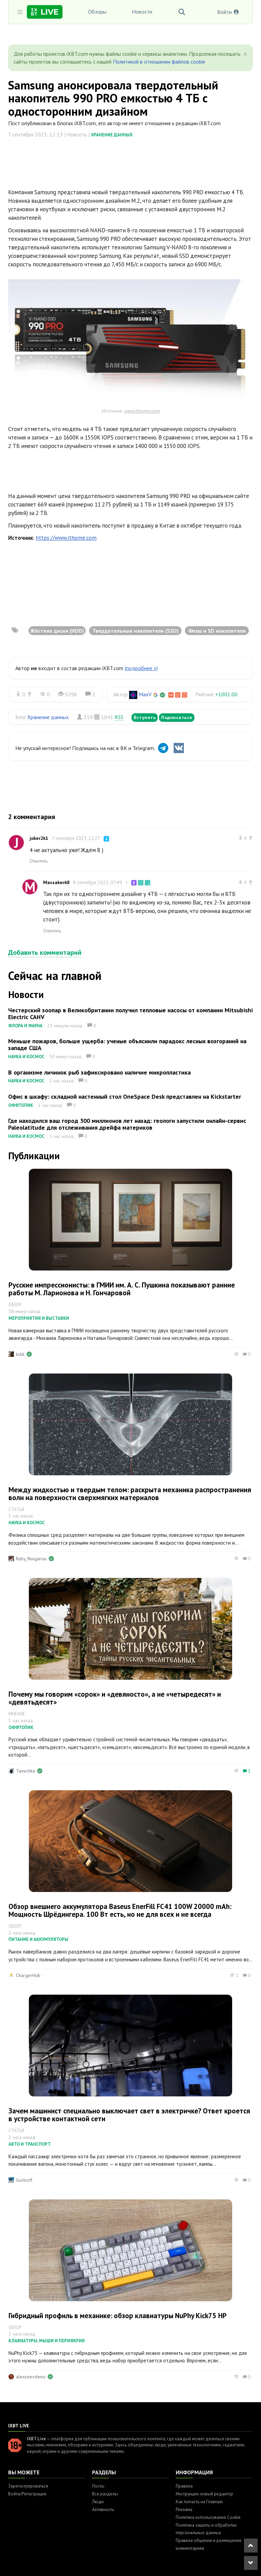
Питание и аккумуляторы (38, 1939)
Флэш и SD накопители (217, 630)
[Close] (245, 54)
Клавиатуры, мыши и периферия (46, 2341)
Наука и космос (26, 1057)
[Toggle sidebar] (20, 12)
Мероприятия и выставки (38, 1318)
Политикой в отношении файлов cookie (159, 61)
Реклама (184, 2509)
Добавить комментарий (45, 952)
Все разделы (105, 2494)
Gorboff (24, 2180)
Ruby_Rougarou (31, 1559)
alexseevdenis (31, 2377)
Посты (98, 2486)
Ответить (39, 861)
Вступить (145, 717)
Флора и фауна (25, 1026)
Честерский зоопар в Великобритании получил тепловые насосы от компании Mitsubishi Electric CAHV (130, 1013)
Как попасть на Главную (199, 2502)
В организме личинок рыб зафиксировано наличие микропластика (99, 1072)
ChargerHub (28, 1975)
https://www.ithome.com (66, 538)
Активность (103, 2509)
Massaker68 (56, 882)
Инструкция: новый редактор (204, 2494)
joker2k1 (39, 838)
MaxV (145, 694)
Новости (142, 11)
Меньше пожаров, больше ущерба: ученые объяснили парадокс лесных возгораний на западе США (127, 1044)
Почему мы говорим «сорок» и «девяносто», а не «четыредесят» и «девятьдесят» (114, 1698)
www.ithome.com (142, 411)
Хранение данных (112, 135)
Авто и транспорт (29, 2144)
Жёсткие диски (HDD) (57, 630)
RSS (119, 717)
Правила (184, 2486)
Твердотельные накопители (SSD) (135, 630)
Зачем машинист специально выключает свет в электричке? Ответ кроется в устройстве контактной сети (129, 2114)
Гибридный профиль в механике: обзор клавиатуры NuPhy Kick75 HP (117, 2315)
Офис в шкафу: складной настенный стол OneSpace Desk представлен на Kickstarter (124, 1096)
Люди (98, 2502)
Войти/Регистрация (27, 2494)
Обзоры (97, 11)
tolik (20, 1354)
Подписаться (176, 717)
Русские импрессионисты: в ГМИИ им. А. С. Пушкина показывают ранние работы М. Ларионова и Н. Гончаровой (121, 1288)
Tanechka (25, 1771)
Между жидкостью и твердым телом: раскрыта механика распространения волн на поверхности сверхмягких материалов (129, 1493)
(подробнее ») (141, 668)
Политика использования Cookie (208, 2517)
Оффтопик (20, 1105)
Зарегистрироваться (28, 2486)
